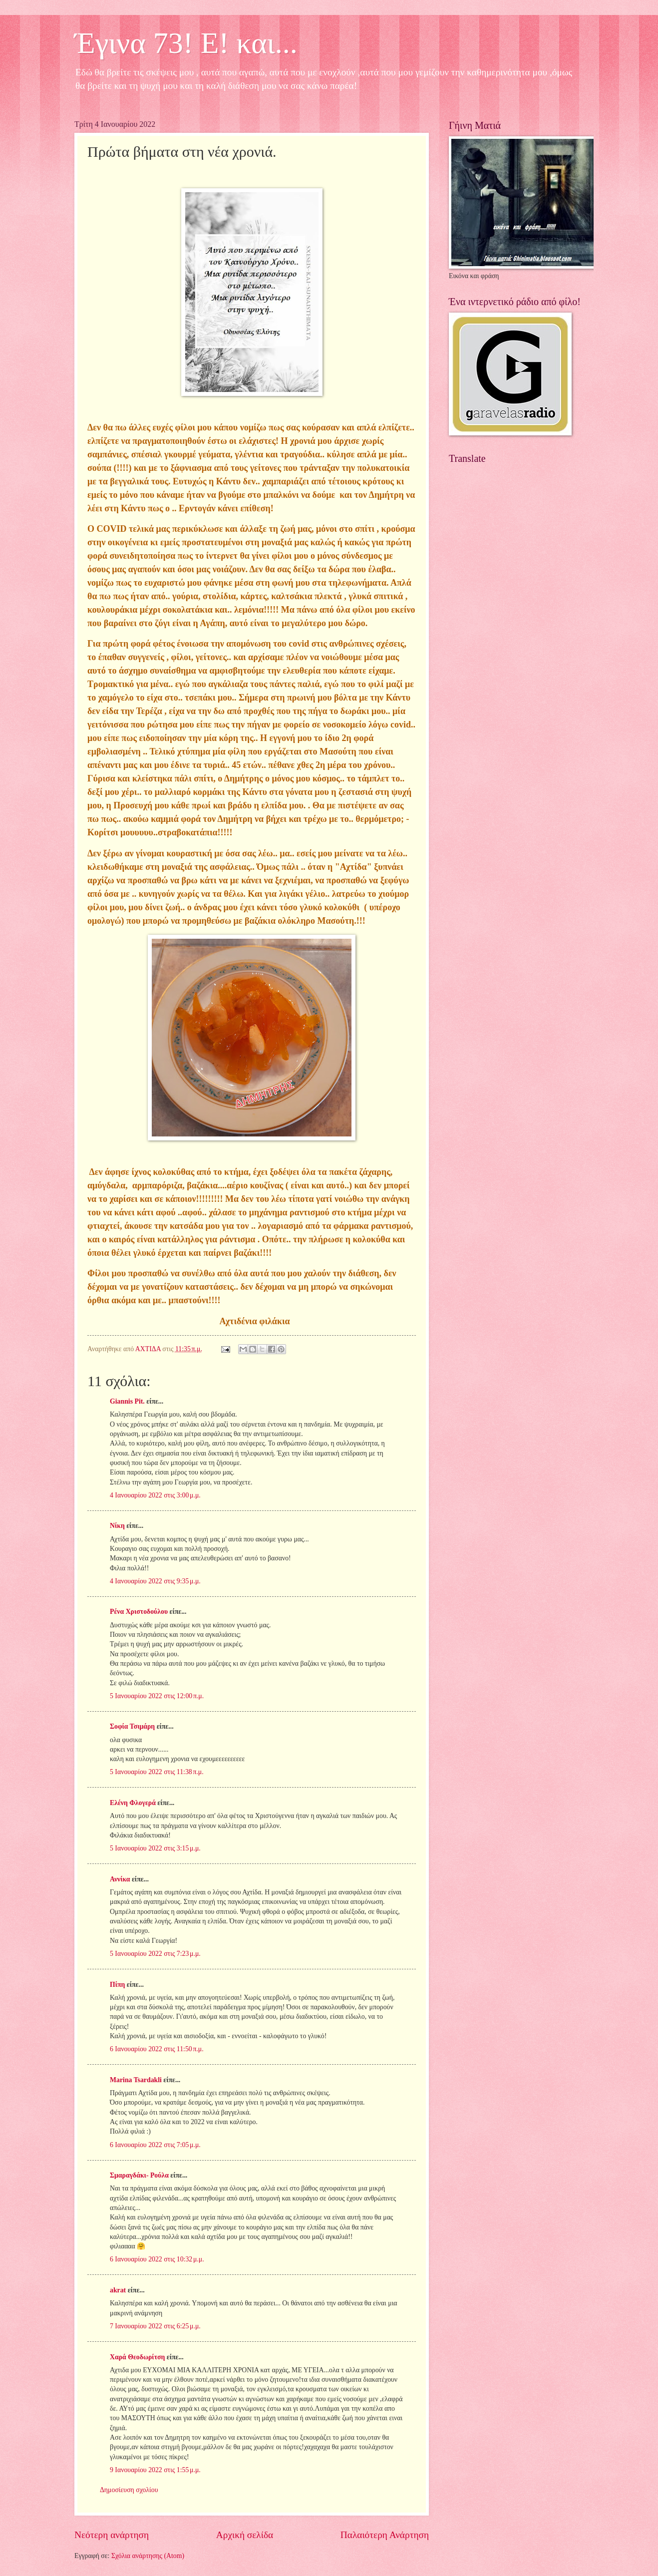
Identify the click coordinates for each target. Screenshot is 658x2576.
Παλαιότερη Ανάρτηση (384, 2535)
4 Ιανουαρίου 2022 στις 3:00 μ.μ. (155, 1495)
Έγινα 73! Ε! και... (186, 42)
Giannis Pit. (127, 1401)
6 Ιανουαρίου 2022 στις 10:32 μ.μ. (157, 2259)
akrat (118, 2290)
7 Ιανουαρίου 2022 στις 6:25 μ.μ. (155, 2326)
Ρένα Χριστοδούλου (139, 1611)
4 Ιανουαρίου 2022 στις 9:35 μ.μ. (155, 1581)
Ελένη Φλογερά (133, 1803)
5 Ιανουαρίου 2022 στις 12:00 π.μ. (157, 1696)
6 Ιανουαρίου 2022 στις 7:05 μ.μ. (155, 2145)
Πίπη (117, 1984)
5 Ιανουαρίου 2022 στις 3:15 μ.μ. (155, 1848)
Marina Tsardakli (136, 2080)
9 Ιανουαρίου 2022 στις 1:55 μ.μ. (155, 2470)
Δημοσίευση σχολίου (129, 2490)
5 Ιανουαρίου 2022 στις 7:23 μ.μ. (155, 1953)
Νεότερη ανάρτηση (111, 2535)
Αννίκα (120, 1879)
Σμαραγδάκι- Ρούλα (139, 2175)
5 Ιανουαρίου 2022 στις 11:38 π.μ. (157, 1772)
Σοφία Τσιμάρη (132, 1726)
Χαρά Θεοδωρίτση (137, 2357)
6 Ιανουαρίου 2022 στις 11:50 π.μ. (157, 2049)
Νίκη (117, 1525)
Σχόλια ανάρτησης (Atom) (147, 2556)
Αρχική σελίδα (244, 2535)
